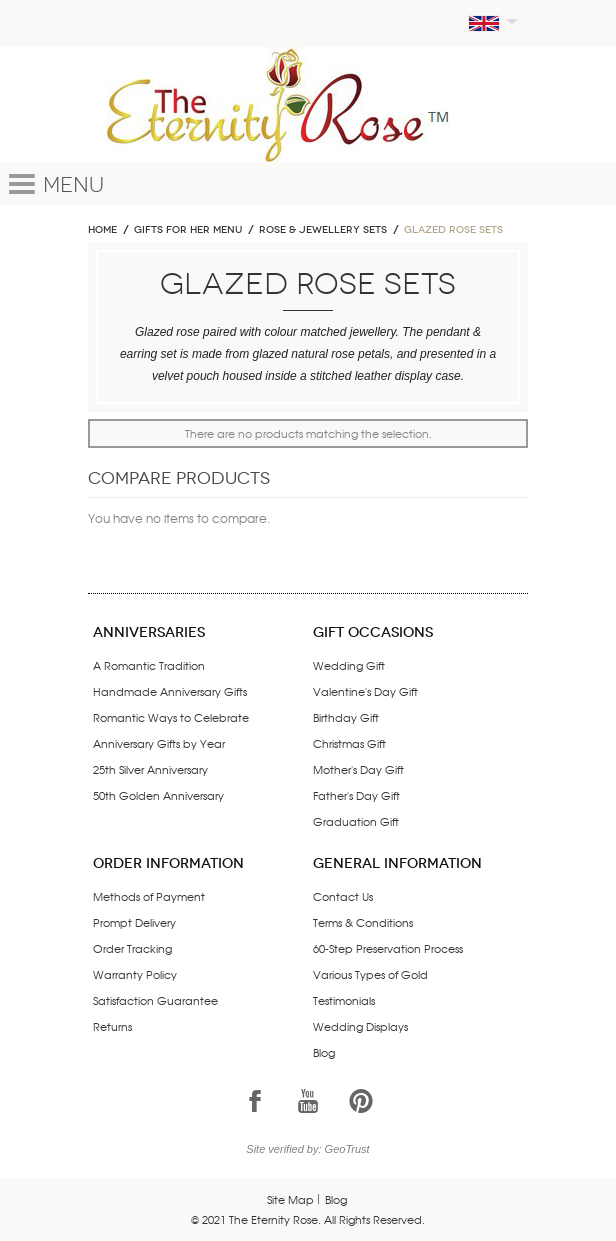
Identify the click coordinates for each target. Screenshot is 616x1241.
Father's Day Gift (356, 795)
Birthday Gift (346, 717)
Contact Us (343, 896)
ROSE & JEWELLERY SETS (323, 230)
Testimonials (344, 1000)
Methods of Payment (149, 896)
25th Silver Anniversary (150, 769)
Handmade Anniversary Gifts (170, 691)
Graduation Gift (356, 821)
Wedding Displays (360, 1026)
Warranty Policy (135, 974)
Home (102, 230)
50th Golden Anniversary (158, 795)
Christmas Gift (349, 743)
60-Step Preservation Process (388, 948)
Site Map (290, 1199)
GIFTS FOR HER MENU (188, 230)
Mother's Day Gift (358, 769)
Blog (324, 1052)
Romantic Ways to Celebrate (171, 717)
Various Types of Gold (370, 974)
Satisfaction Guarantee (155, 1000)
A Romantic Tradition (149, 665)
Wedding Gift (349, 665)
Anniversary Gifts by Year (159, 743)
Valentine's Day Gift (365, 691)
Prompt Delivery (134, 922)
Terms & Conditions (363, 922)
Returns (112, 1026)
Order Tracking (132, 948)
